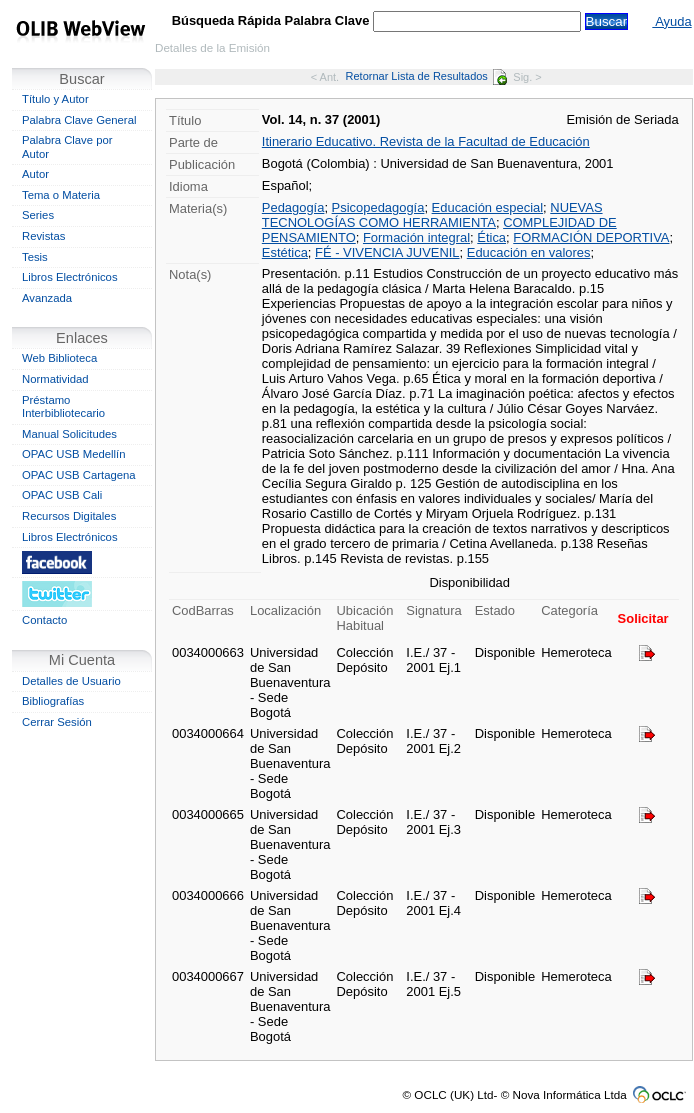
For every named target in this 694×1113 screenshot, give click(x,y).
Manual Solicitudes (69, 434)
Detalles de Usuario (71, 681)
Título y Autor (55, 99)
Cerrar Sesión (57, 722)
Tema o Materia (61, 195)
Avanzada (47, 298)
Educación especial (487, 207)
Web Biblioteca (59, 358)
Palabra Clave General (79, 120)
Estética (285, 252)
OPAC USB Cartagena (79, 475)
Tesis (35, 257)
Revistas (43, 236)
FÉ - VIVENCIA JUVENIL (387, 252)
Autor (35, 174)
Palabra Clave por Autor (67, 147)
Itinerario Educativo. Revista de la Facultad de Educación (426, 141)
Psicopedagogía (378, 207)
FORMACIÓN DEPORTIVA (591, 237)
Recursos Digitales (69, 516)
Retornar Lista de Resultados (426, 76)
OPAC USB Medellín (74, 454)
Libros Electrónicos (70, 277)
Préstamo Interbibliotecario (63, 407)
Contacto (44, 620)
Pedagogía (293, 207)
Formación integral (416, 237)
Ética (491, 237)
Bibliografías (53, 701)
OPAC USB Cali (62, 495)
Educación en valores (529, 252)
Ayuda (671, 21)
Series (38, 215)
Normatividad (55, 379)
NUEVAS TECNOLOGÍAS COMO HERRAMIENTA (432, 215)
